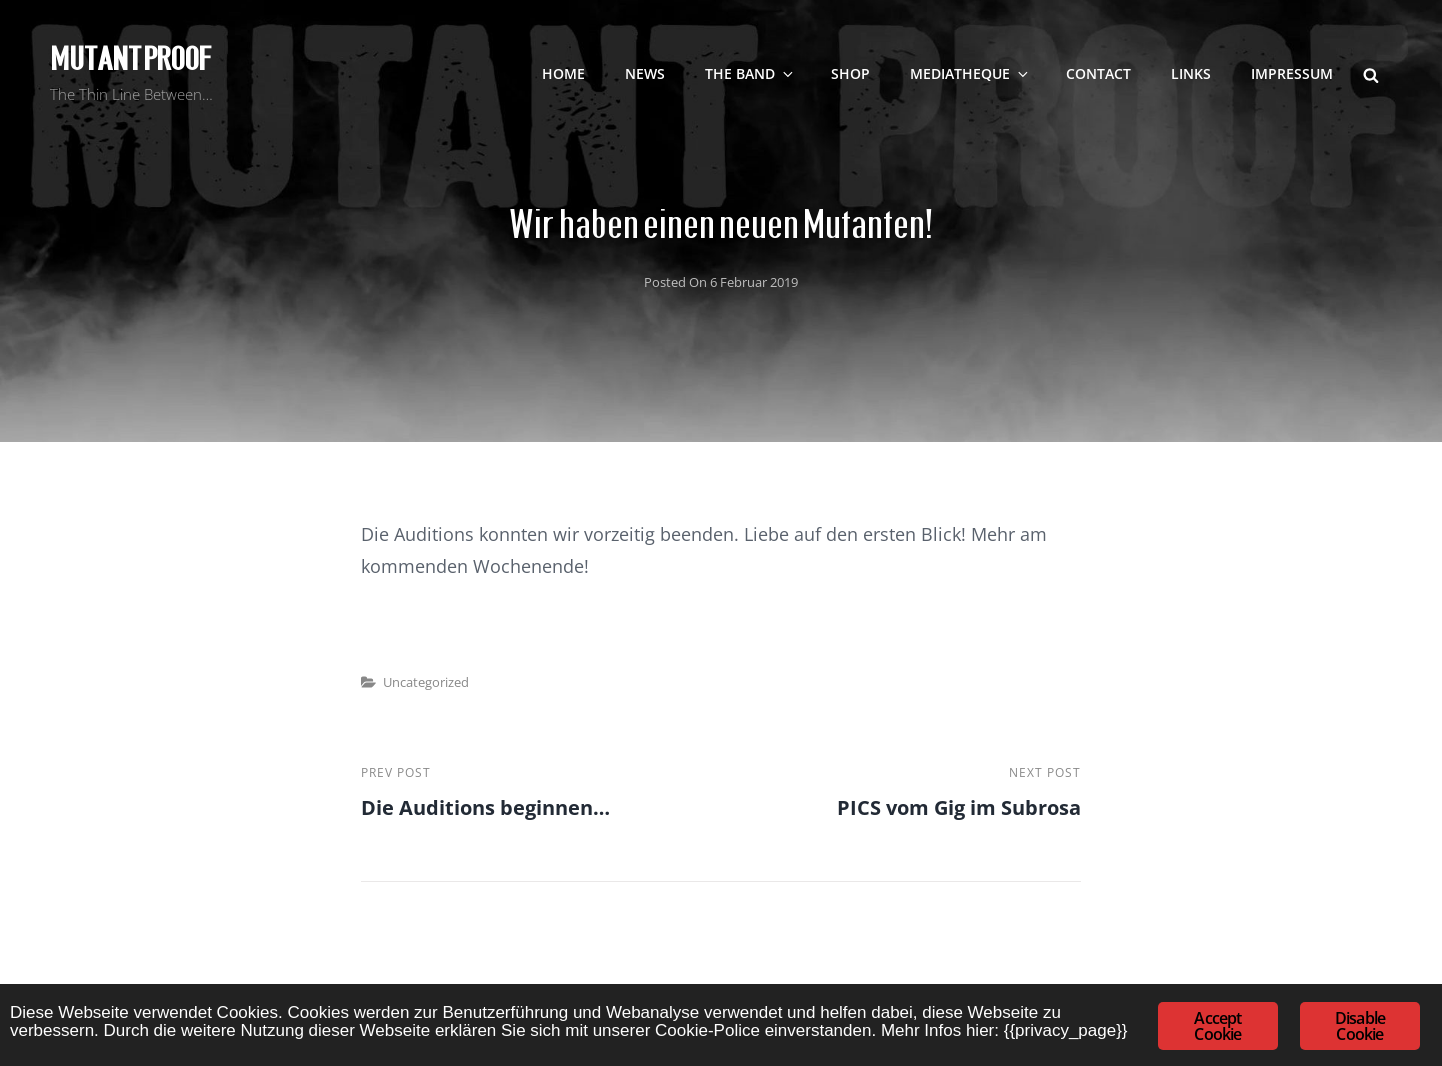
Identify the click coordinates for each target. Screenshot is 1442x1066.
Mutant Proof (130, 59)
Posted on (721, 282)
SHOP (850, 73)
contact (1098, 73)
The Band (750, 73)
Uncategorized (426, 682)
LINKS (1191, 73)
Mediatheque (970, 73)
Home (563, 73)
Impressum (1292, 73)
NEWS (645, 73)
